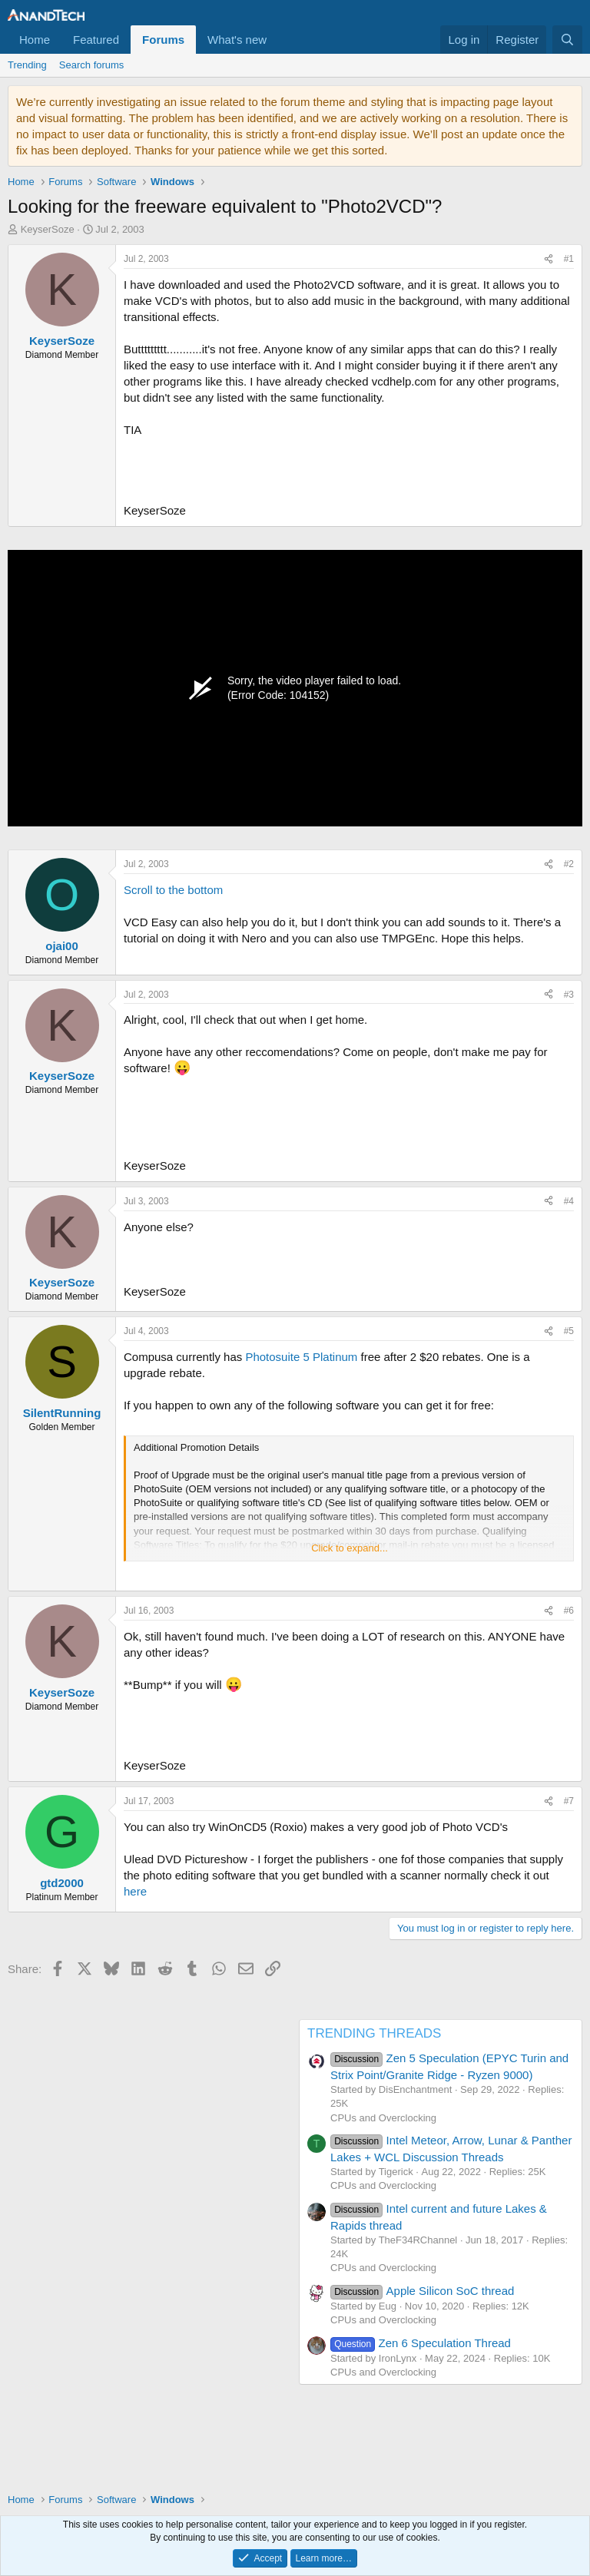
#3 (569, 994)
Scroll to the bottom (173, 889)
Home (34, 39)
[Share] (549, 259)
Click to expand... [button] (349, 1548)
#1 (569, 258)
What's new (237, 39)
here (135, 1891)
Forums (163, 39)
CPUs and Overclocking (383, 2118)
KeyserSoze (48, 229)
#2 (569, 864)
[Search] (567, 39)
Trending (27, 65)
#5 (569, 1331)
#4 (569, 1201)
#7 (569, 1801)
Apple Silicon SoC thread (422, 2290)
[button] (279, 39)
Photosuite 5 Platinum (301, 1356)
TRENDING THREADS (374, 2033)
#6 (569, 1610)
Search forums (91, 65)
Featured (96, 39)
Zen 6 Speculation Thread (420, 2342)
